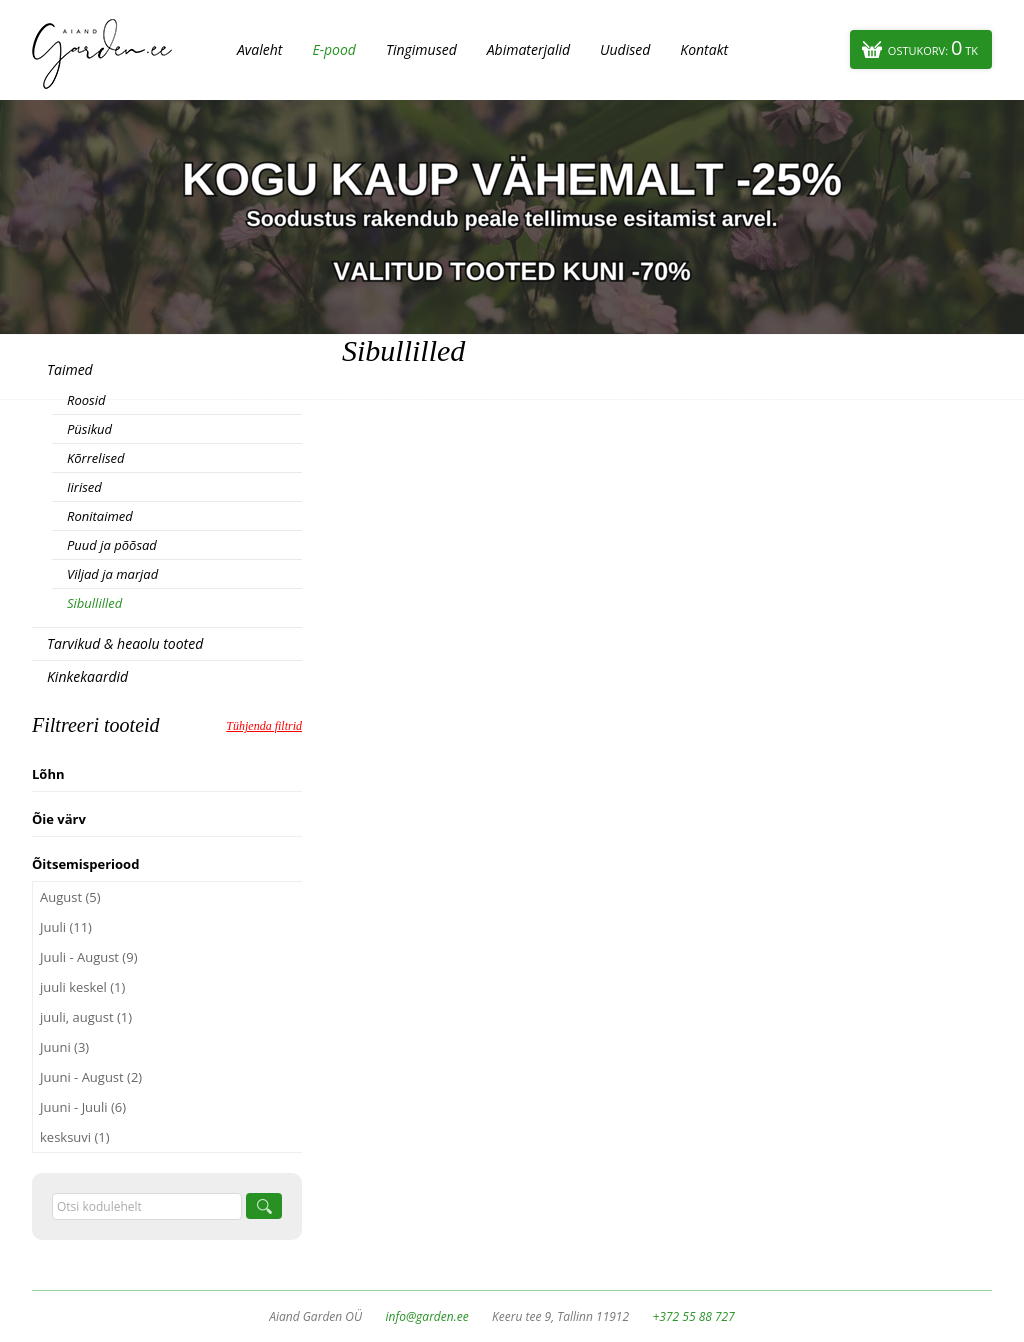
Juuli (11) (66, 927)
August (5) (70, 897)
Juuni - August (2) (91, 1077)
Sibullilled (94, 603)
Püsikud (89, 429)
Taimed (70, 369)
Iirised (84, 487)
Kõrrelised (96, 458)
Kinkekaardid (87, 676)
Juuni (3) (64, 1047)
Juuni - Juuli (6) (83, 1107)
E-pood (334, 49)
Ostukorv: (933, 47)
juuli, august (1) (86, 1017)
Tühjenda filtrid (264, 726)
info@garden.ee (427, 1316)
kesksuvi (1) (75, 1137)
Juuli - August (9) (88, 957)
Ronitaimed (100, 516)
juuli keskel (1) (82, 987)
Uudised (625, 49)
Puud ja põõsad (112, 545)
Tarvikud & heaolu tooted (125, 643)
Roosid (86, 400)
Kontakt (704, 49)
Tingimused (421, 49)
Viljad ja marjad (112, 574)
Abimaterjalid (528, 49)
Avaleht (259, 49)
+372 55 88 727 (693, 1316)
